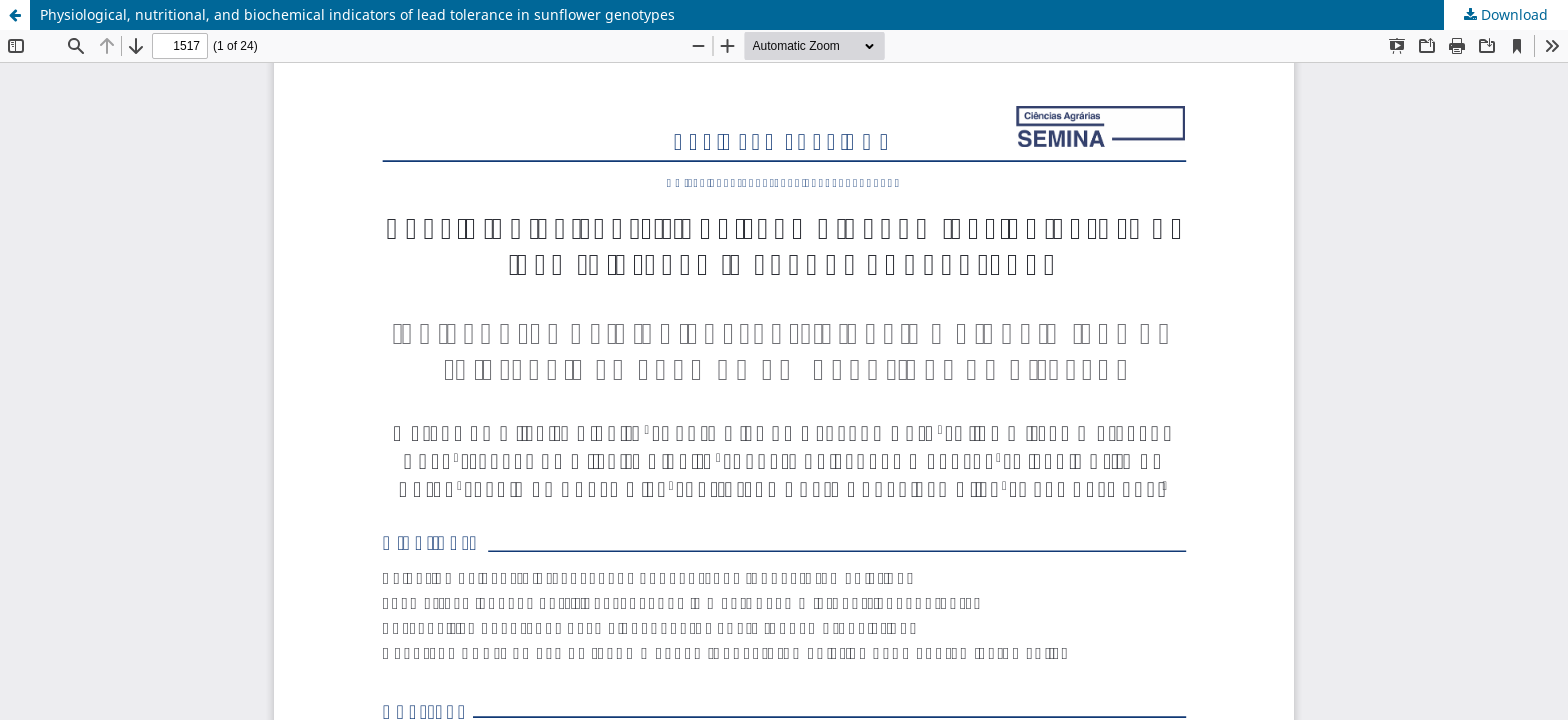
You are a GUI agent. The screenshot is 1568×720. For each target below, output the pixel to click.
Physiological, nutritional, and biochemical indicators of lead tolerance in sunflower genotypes (357, 14)
